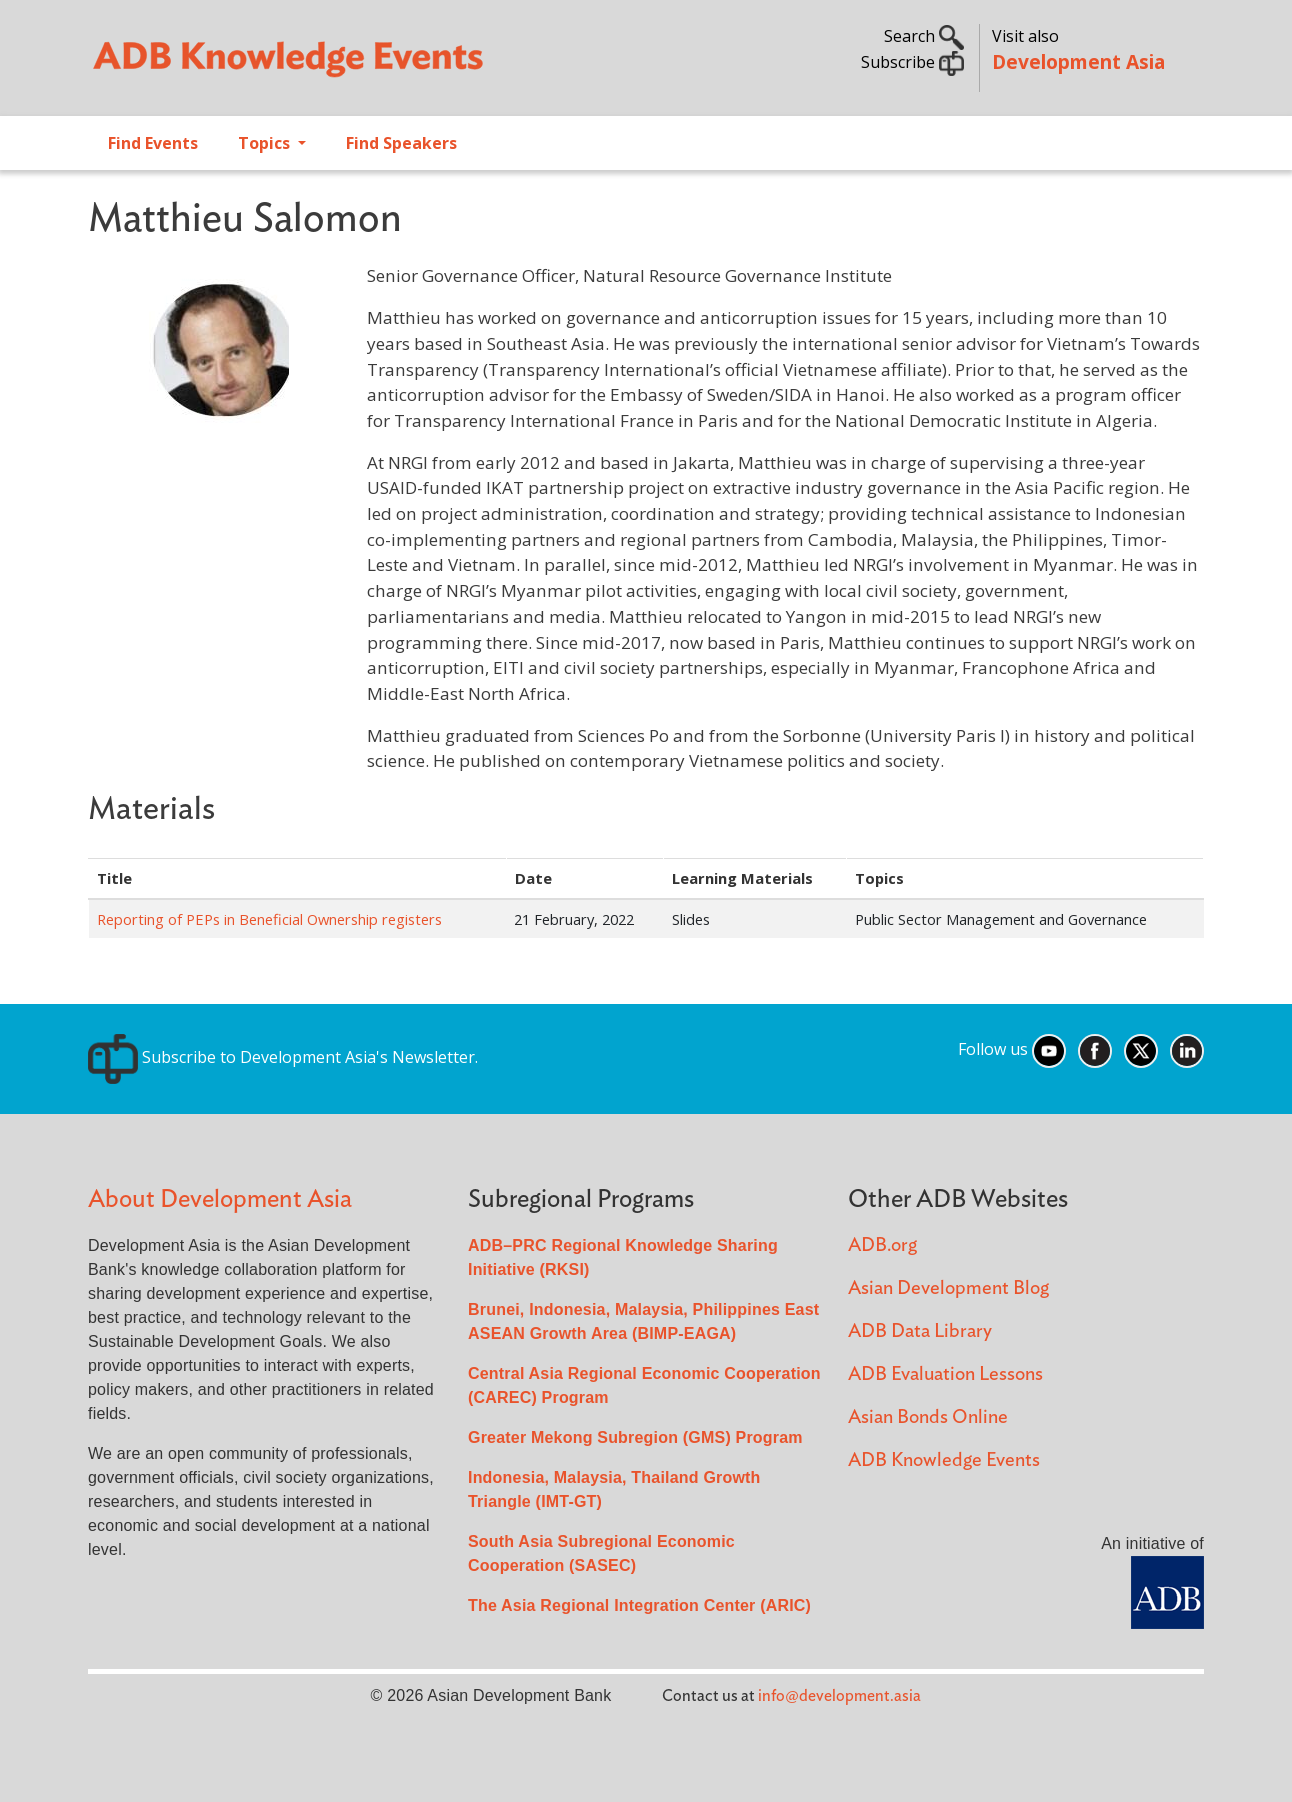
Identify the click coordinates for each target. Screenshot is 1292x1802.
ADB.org (882, 1245)
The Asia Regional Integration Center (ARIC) (639, 1605)
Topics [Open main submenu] (266, 143)
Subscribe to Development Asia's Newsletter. (283, 1057)
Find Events (153, 143)
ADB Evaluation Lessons (945, 1374)
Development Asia (1078, 61)
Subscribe (912, 62)
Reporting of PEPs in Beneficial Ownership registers (269, 919)
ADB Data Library (920, 1331)
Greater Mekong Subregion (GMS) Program (635, 1437)
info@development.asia (839, 1696)
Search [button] (924, 36)
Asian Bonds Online (928, 1417)
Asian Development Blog (948, 1288)
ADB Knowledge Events (944, 1460)
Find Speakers (401, 143)
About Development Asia (220, 1199)
